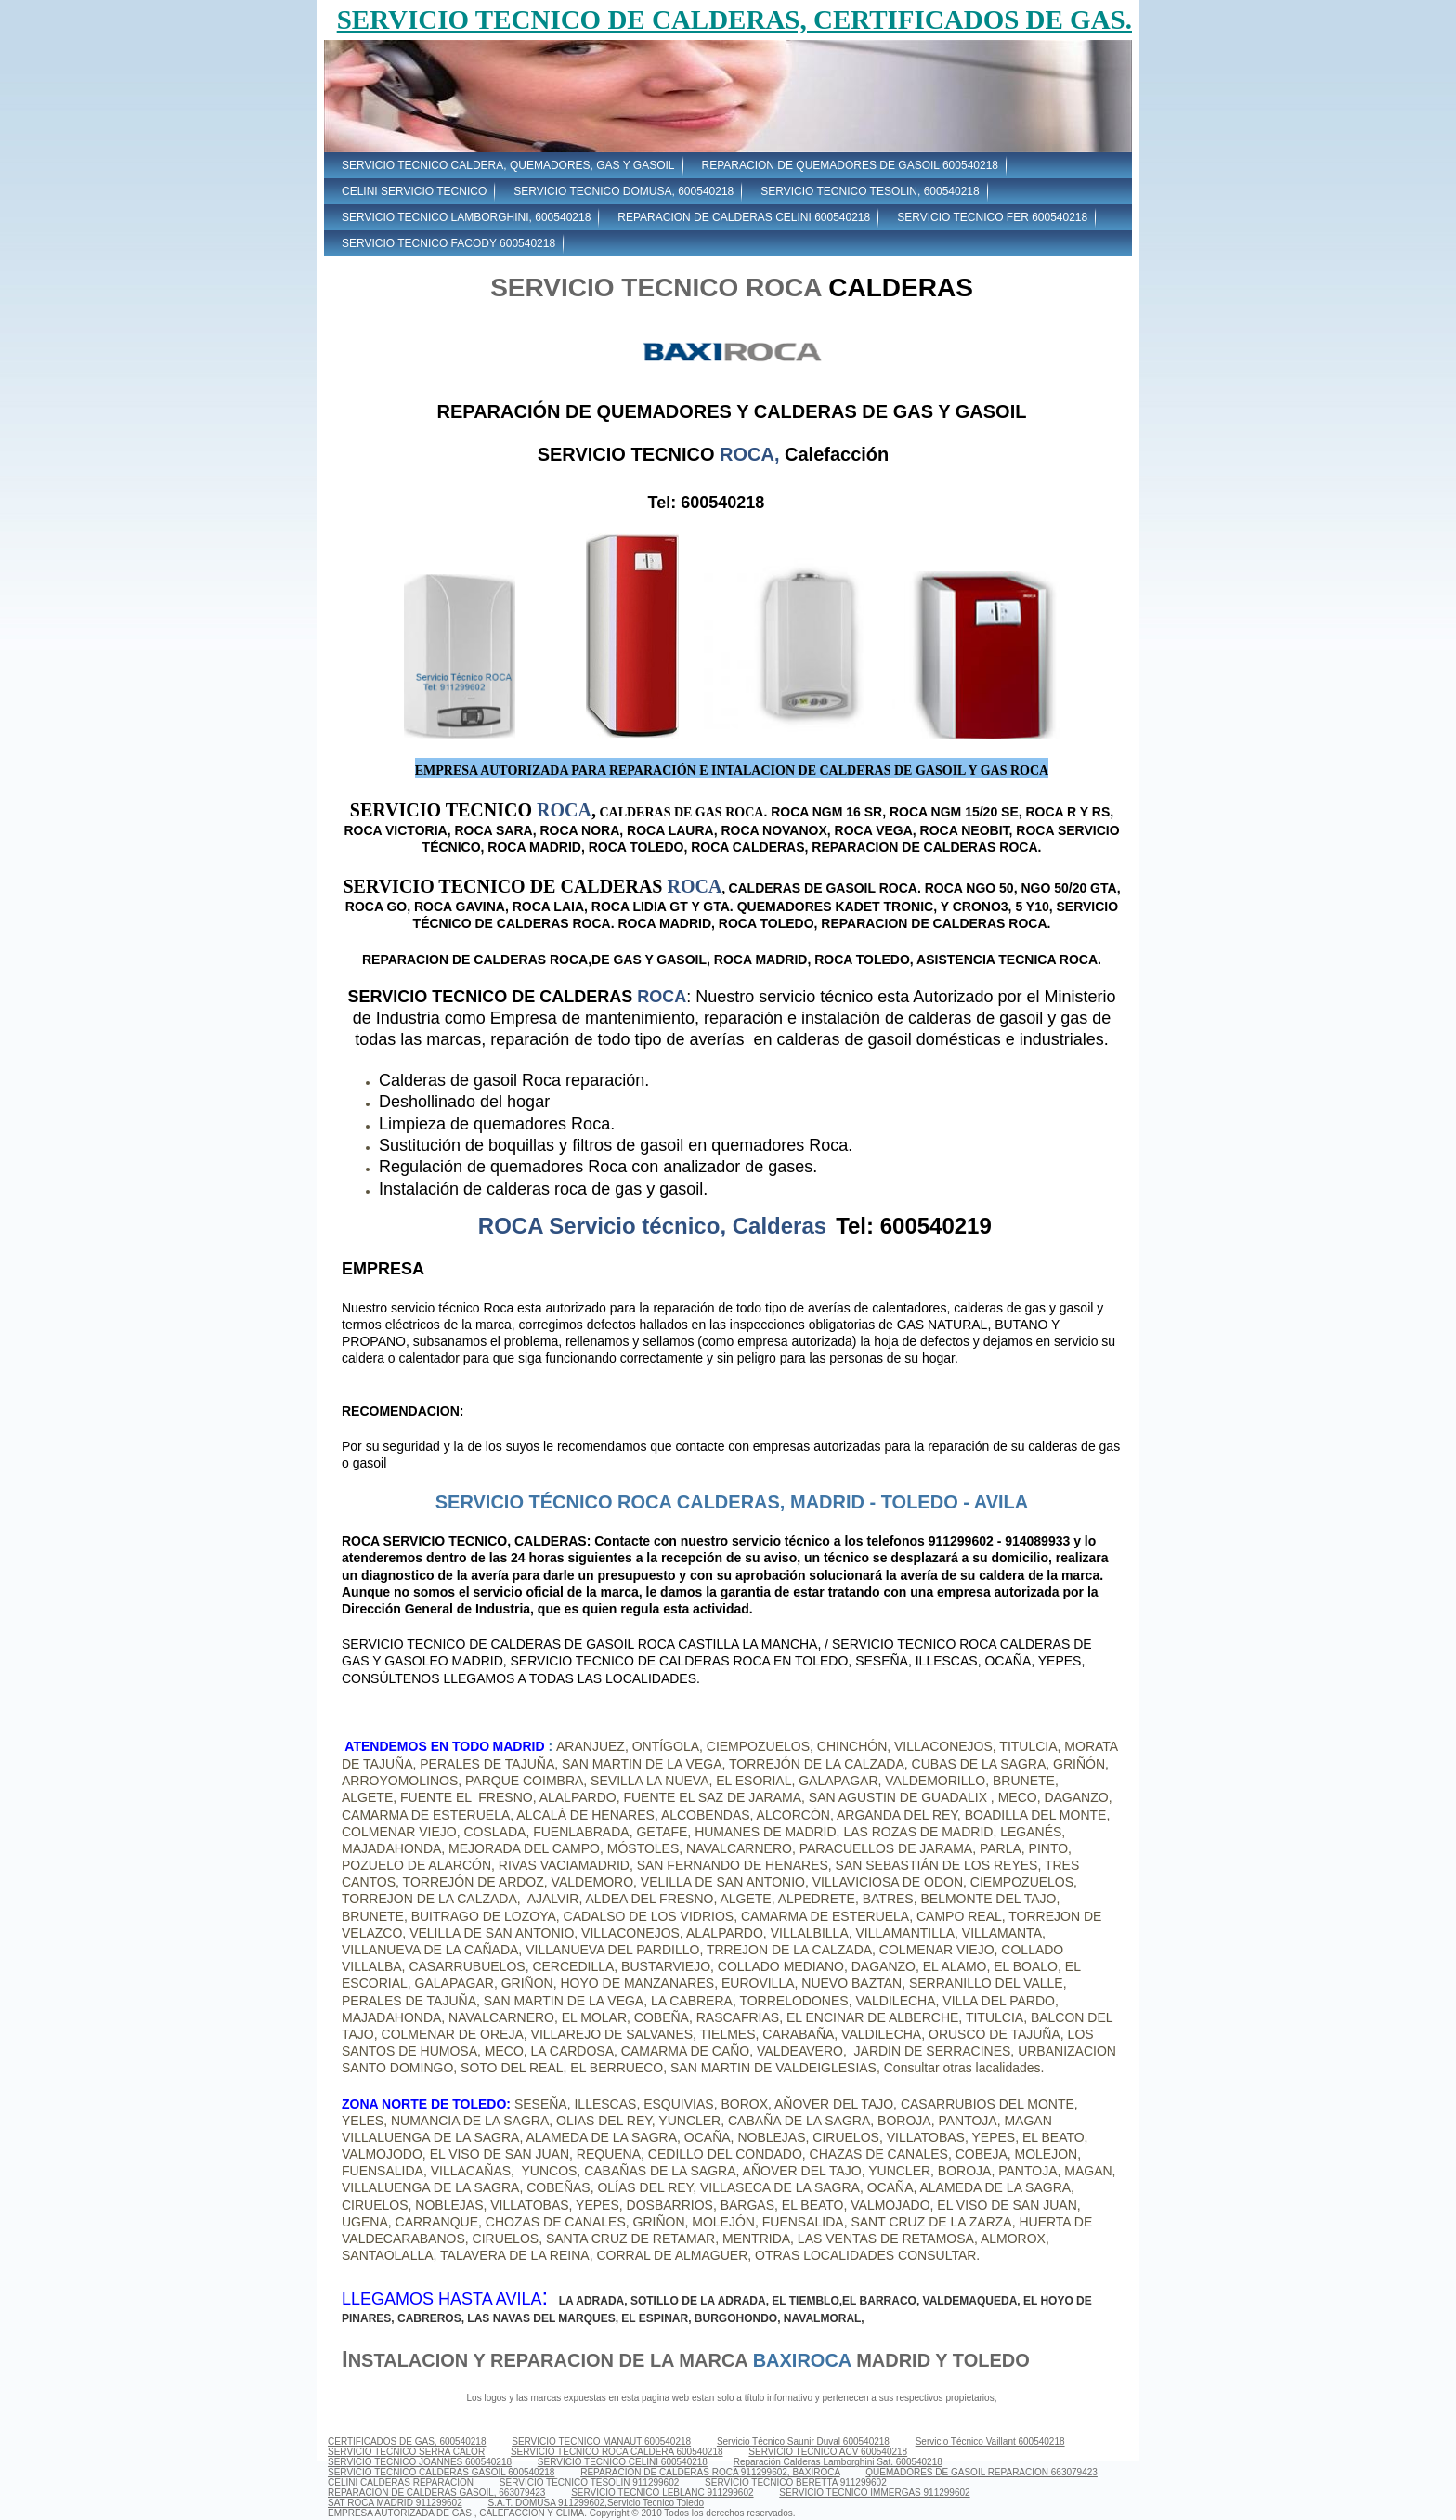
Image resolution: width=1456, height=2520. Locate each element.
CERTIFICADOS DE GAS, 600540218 (407, 2441)
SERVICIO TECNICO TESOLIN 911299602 (589, 2482)
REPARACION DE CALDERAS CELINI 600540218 (744, 217)
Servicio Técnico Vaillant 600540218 (990, 2441)
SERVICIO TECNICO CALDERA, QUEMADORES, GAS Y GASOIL (508, 165)
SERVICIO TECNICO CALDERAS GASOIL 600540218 (441, 2472)
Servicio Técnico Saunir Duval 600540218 (803, 2441)
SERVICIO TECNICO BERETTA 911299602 (796, 2482)
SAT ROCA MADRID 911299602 (395, 2503)
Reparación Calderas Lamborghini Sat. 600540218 (838, 2462)
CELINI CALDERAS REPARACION (401, 2482)
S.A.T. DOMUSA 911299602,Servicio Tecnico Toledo (596, 2503)
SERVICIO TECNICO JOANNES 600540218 (420, 2462)
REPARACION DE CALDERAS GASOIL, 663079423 (436, 2492)
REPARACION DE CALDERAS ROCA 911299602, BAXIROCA (709, 2472)
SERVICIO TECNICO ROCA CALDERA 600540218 (617, 2452)
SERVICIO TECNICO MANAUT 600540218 (601, 2441)
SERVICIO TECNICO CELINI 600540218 (623, 2462)
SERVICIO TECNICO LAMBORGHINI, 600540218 (466, 217)
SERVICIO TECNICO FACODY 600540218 (448, 243)
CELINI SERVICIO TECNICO (414, 191)
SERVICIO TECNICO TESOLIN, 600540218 (869, 191)
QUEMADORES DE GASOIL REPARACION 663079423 (981, 2472)
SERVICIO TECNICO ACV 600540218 (827, 2452)
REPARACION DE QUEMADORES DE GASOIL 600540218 (850, 165)
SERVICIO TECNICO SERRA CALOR (406, 2452)
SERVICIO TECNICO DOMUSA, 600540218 (624, 191)
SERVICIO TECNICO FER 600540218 (992, 217)
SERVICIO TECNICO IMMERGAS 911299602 (874, 2492)
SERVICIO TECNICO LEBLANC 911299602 (662, 2492)
